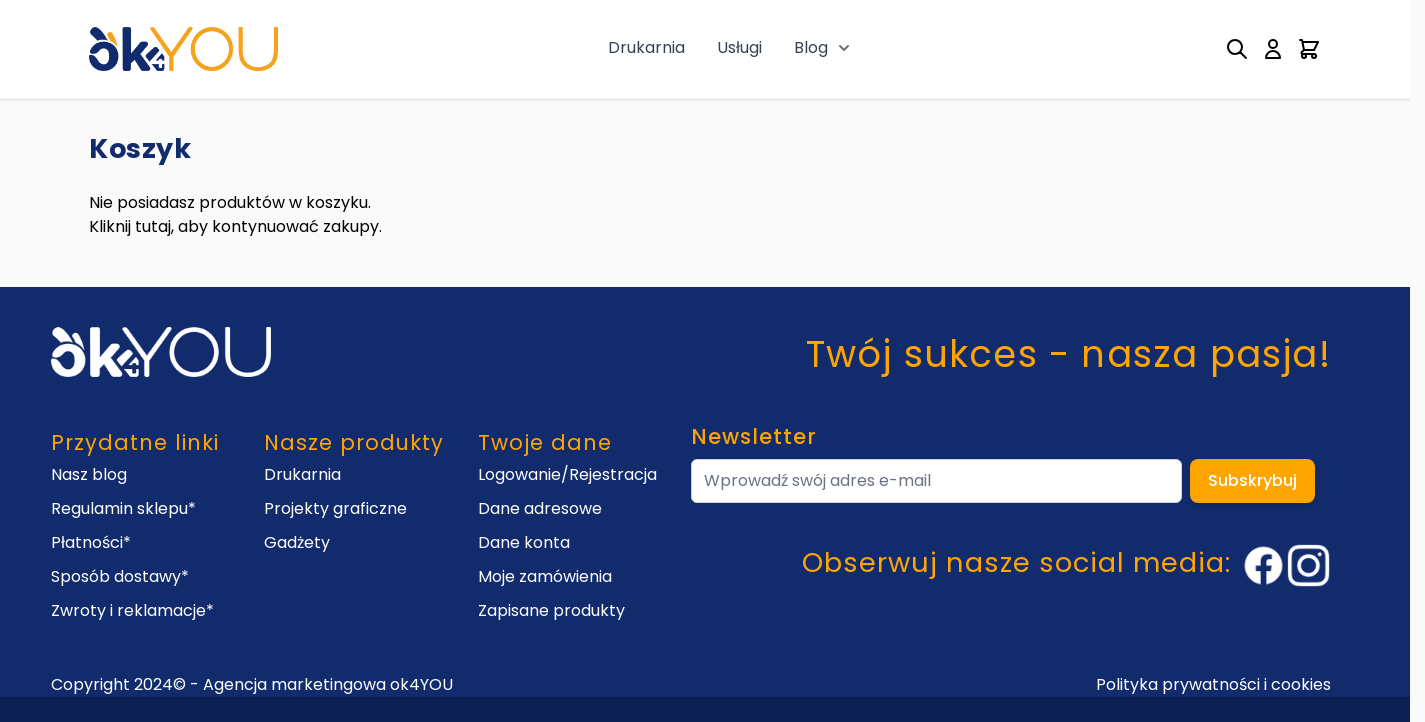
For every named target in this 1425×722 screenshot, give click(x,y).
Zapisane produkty (551, 610)
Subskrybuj (1252, 480)
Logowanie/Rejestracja (567, 474)
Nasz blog (89, 474)
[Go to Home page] (183, 48)
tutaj (153, 226)
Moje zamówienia (545, 576)
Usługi (739, 47)
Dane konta (524, 542)
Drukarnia (646, 47)
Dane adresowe (540, 508)
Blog (811, 47)
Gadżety (297, 542)
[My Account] (1273, 49)
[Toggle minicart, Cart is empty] (1309, 49)
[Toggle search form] (1237, 49)
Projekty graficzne (335, 508)
